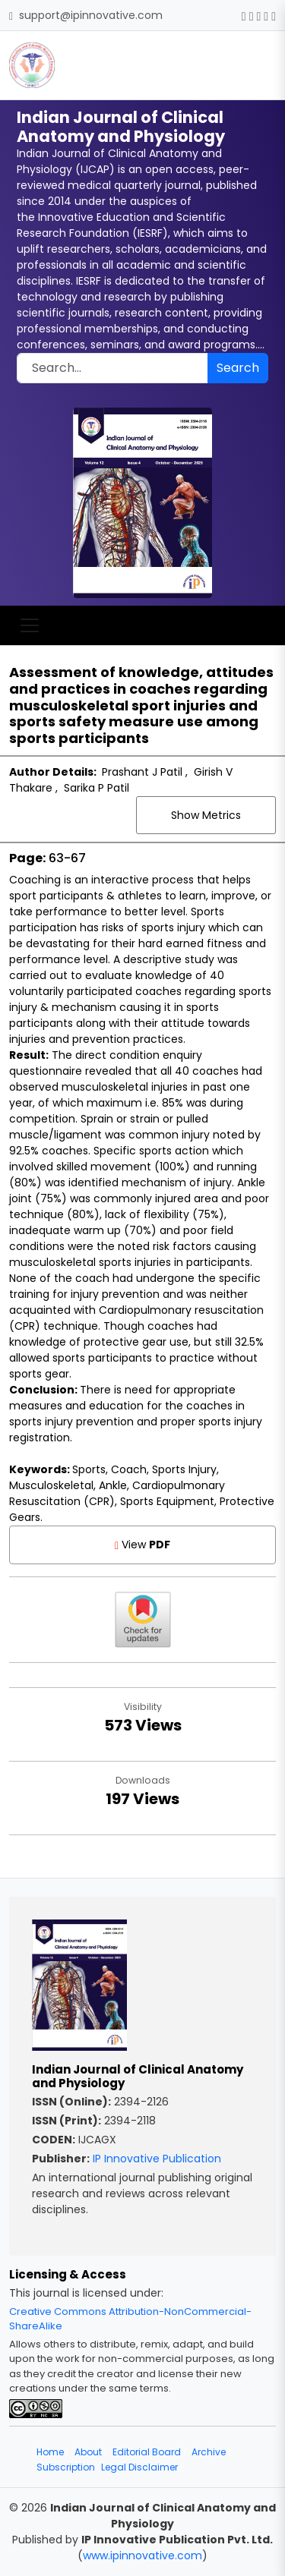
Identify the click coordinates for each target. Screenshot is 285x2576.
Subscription (65, 2467)
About (88, 2451)
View (142, 1544)
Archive (209, 2451)
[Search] (112, 368)
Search (238, 367)
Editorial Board (146, 2451)
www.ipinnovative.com (142, 2555)
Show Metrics (206, 815)
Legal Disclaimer (139, 2467)
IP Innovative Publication (157, 2158)
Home (50, 2451)
